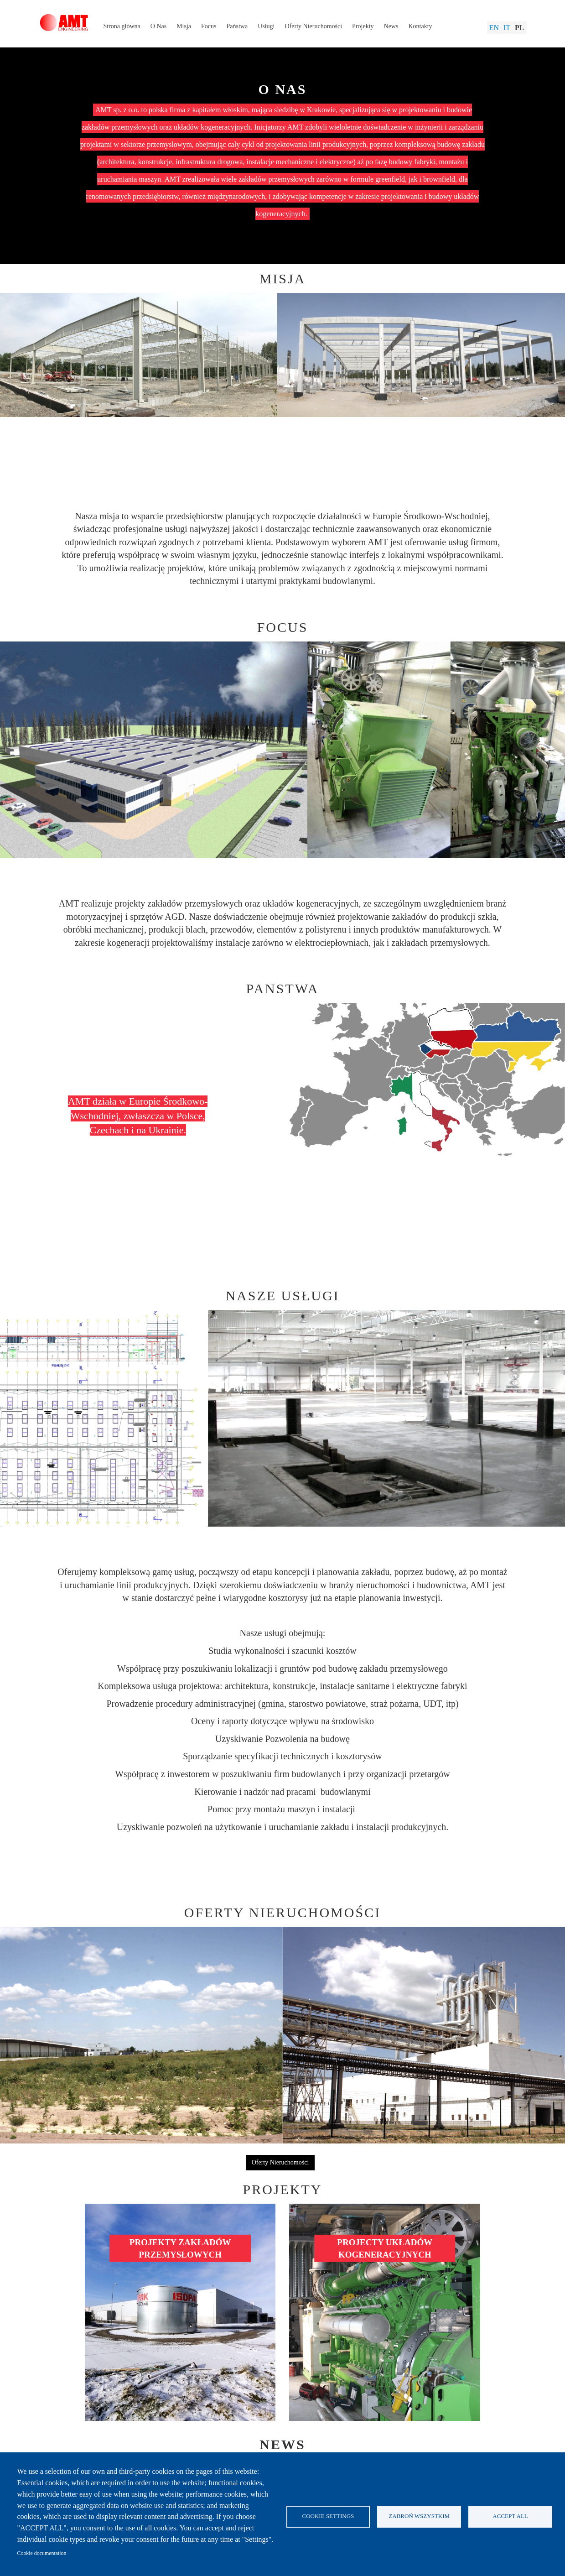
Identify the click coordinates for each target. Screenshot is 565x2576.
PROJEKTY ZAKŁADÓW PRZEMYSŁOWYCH (180, 2248)
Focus (208, 26)
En (494, 27)
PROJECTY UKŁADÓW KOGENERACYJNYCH (384, 2248)
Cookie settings (328, 2516)
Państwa (237, 26)
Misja (183, 26)
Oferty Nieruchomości (313, 26)
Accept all (510, 2516)
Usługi (266, 26)
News (391, 26)
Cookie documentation (42, 2553)
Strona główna (122, 26)
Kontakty (420, 26)
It (506, 27)
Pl (519, 27)
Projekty (362, 26)
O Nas (158, 26)
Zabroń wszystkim (419, 2516)
